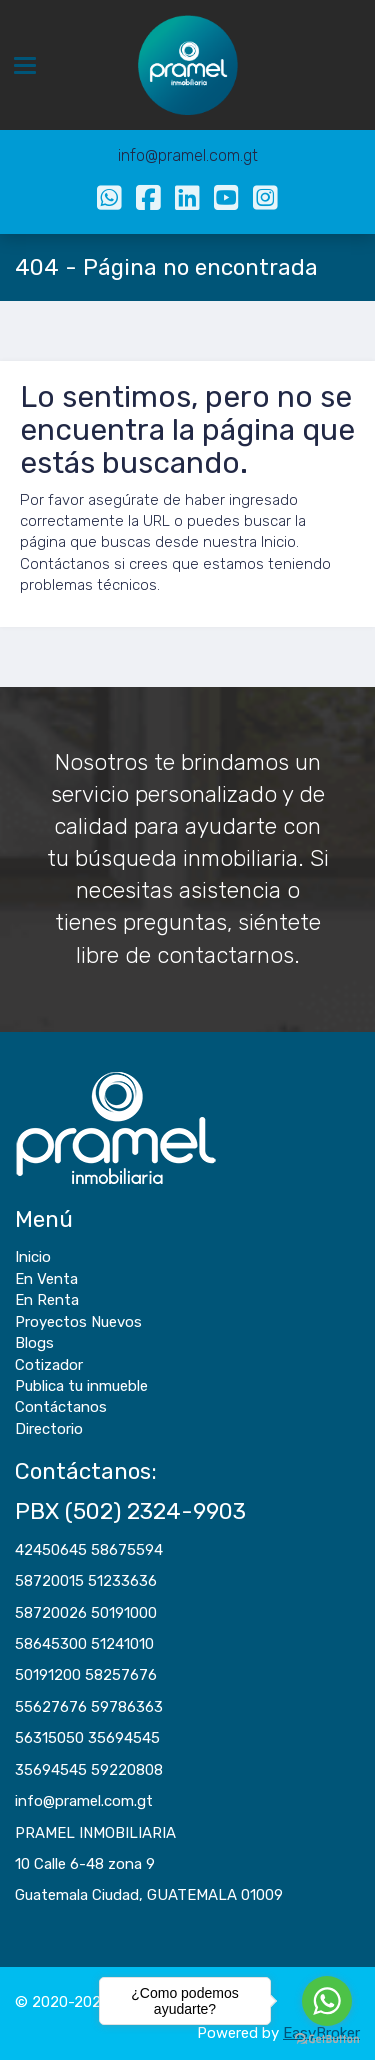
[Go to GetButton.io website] (327, 2039)
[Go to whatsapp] (327, 2001)
